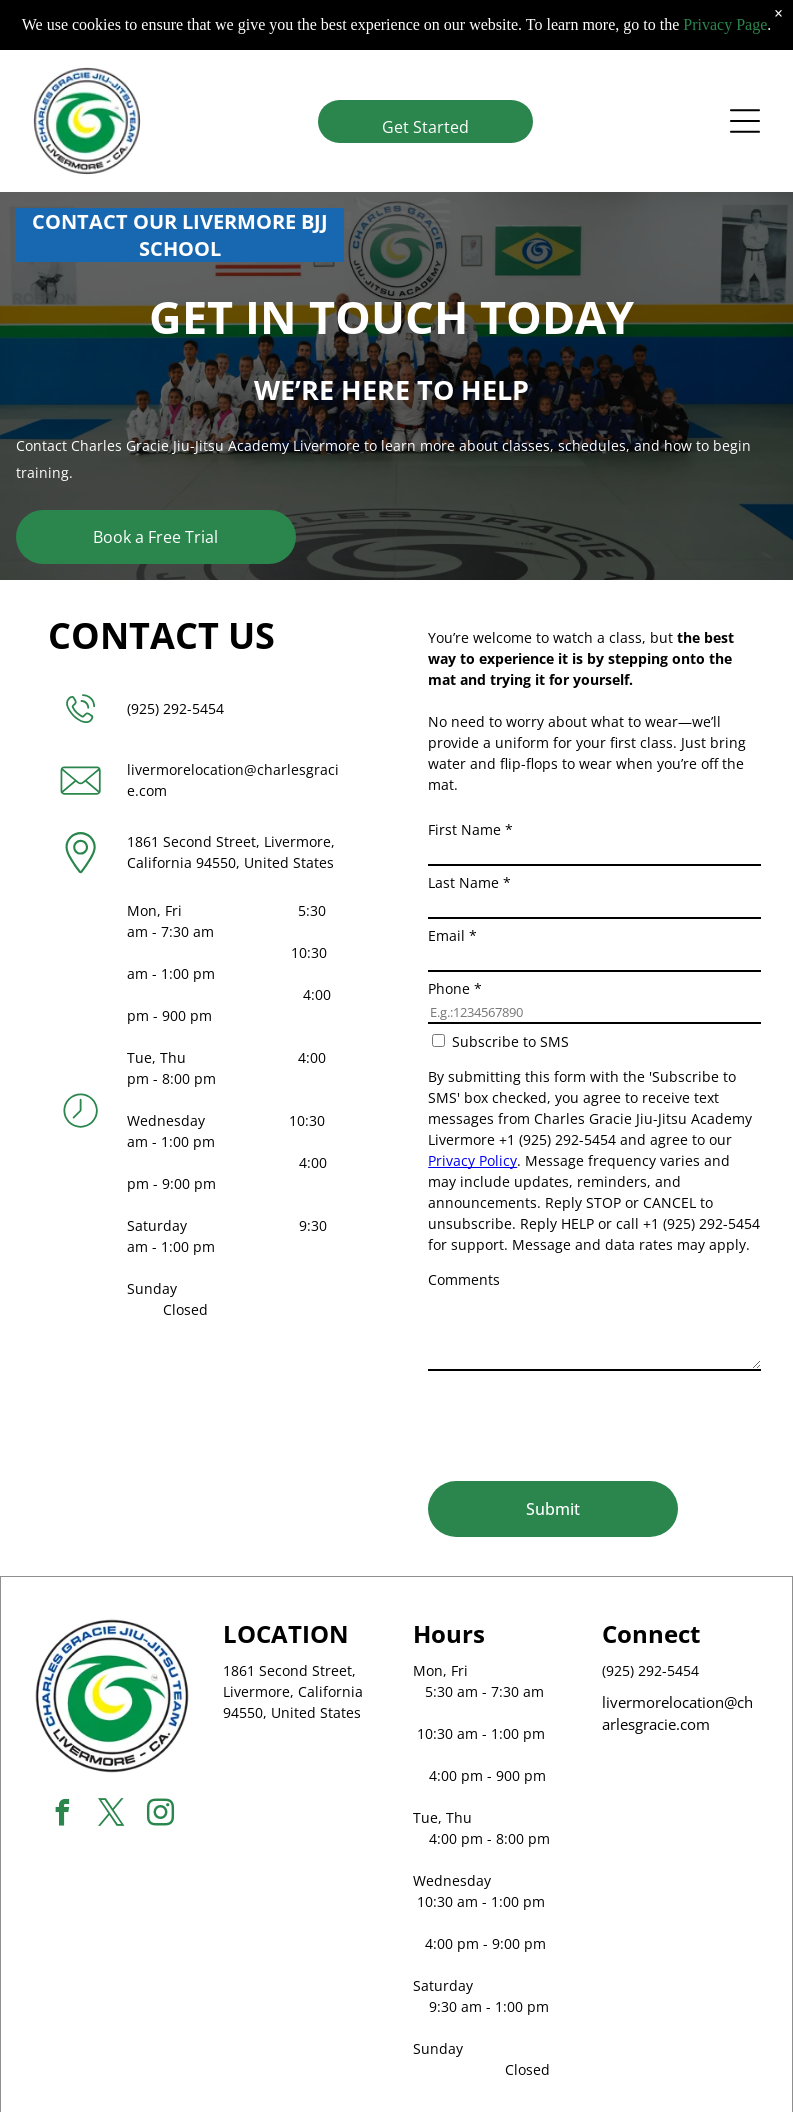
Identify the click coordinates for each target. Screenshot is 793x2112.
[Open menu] (745, 119)
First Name (470, 829)
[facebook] (63, 1815)
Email (452, 935)
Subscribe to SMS (510, 1041)
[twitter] (112, 1815)
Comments (464, 1279)
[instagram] (161, 1815)
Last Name (469, 882)
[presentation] (580, 1422)
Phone (455, 988)
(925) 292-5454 (175, 708)
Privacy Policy (472, 1160)
